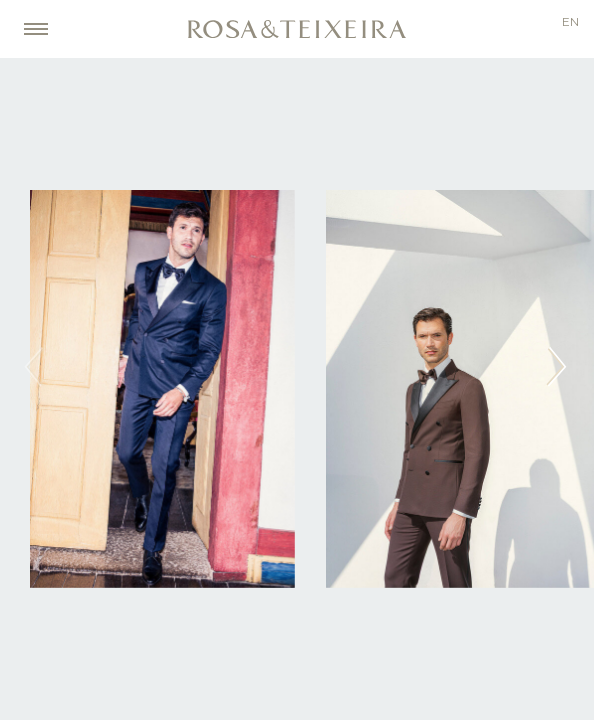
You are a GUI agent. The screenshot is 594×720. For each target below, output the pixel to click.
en (570, 22)
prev (36, 366)
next (558, 366)
